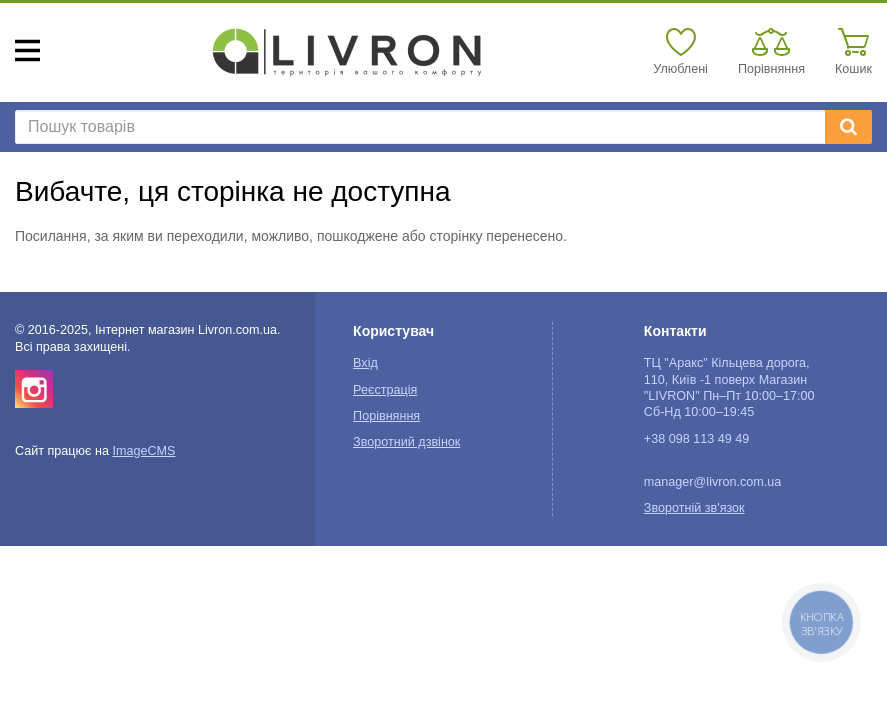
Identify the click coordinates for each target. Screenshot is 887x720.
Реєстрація (385, 390)
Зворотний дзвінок (406, 442)
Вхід (365, 363)
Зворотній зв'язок (694, 508)
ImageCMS (143, 451)
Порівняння (386, 416)
